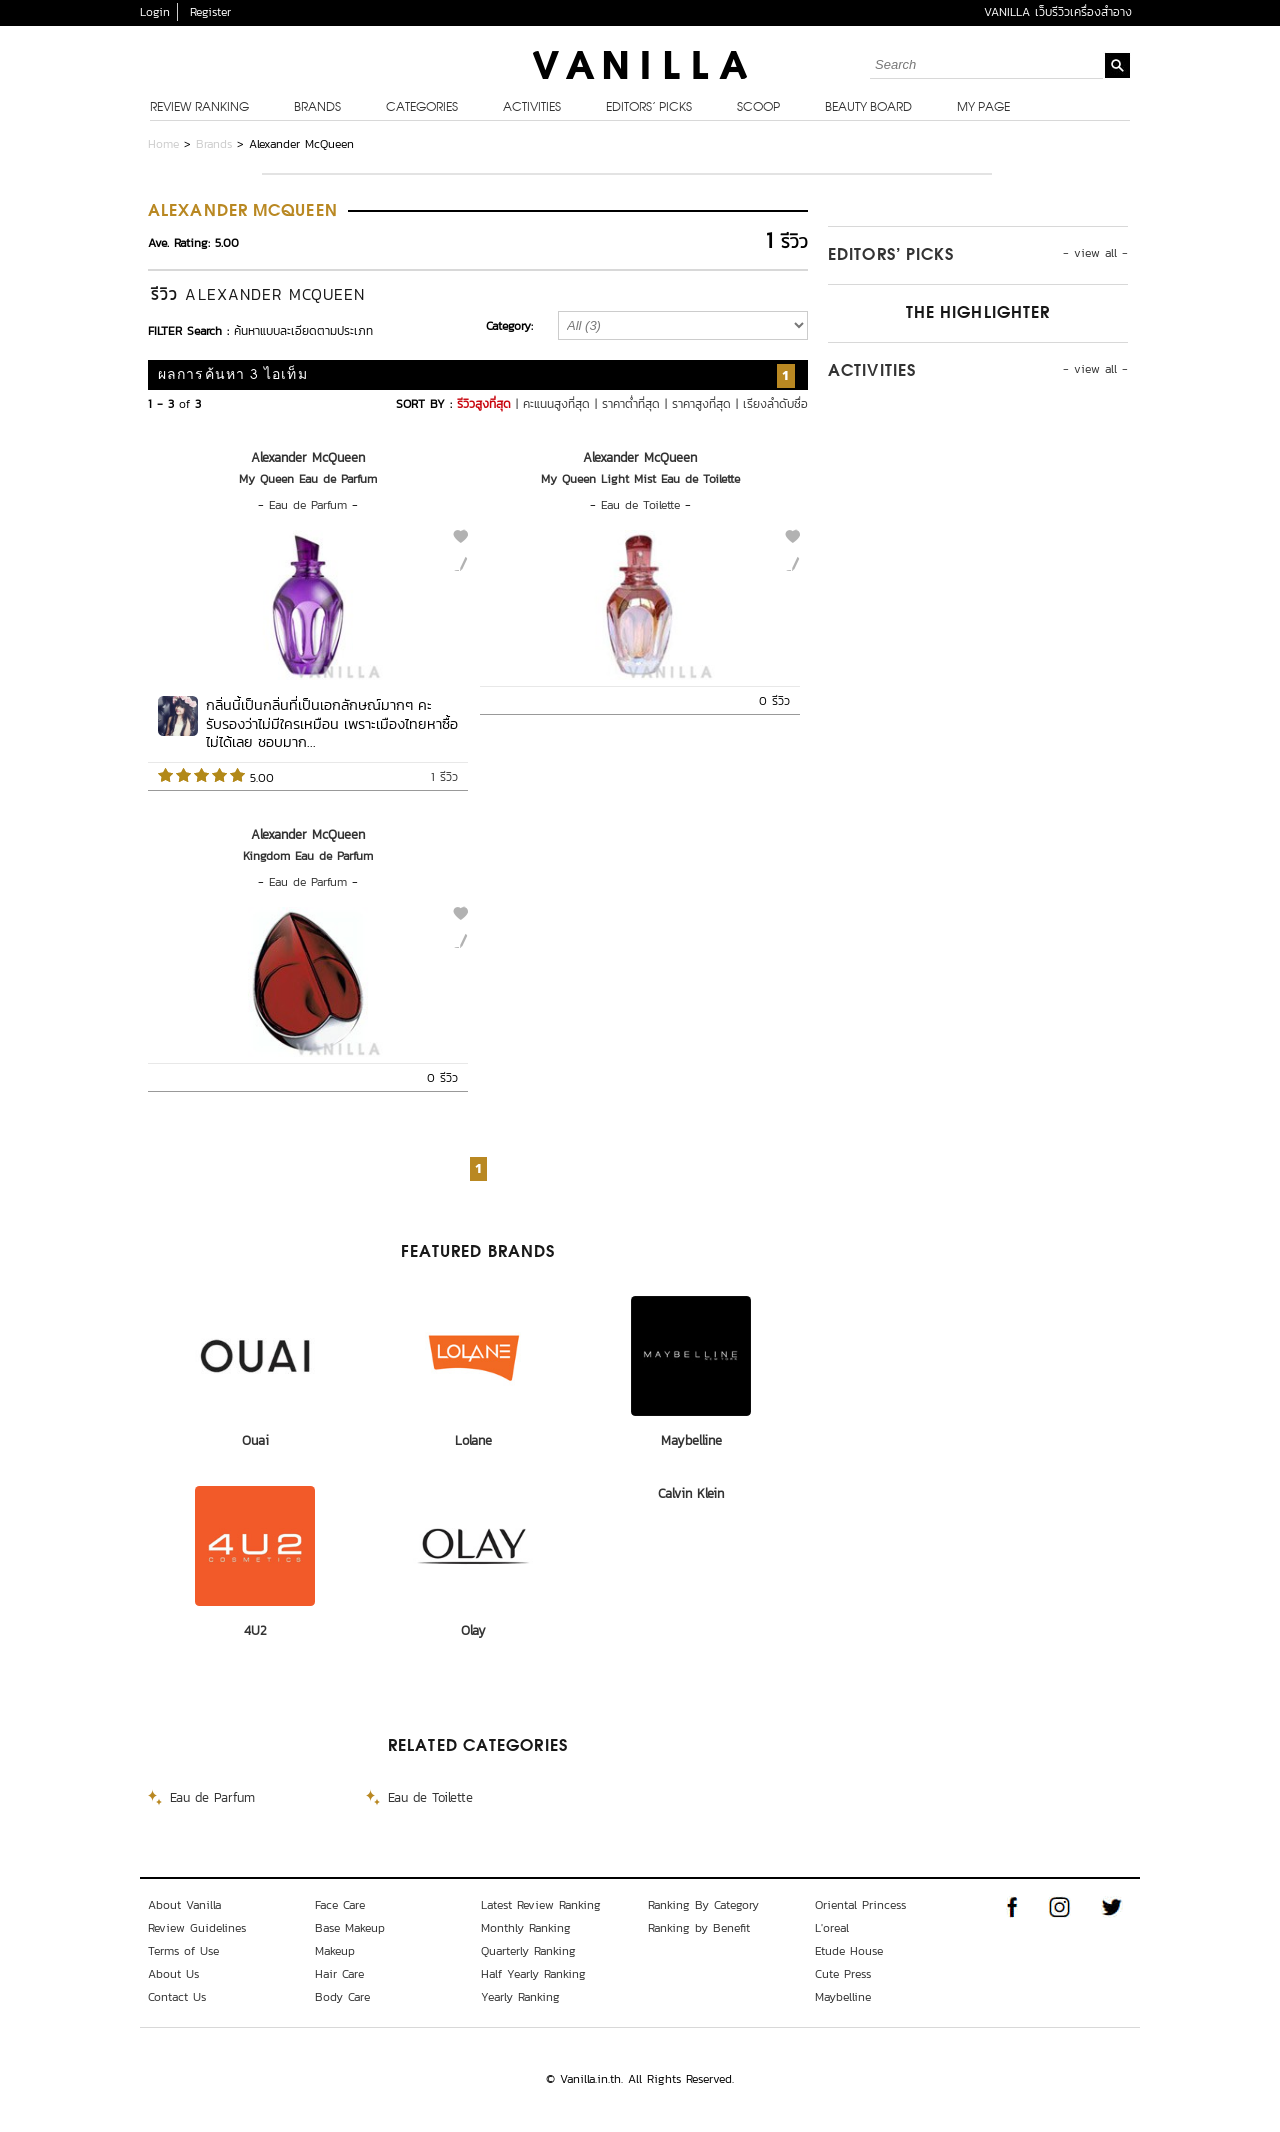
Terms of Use (183, 1951)
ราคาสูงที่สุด (701, 404)
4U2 (255, 1630)
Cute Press (843, 1974)
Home (163, 144)
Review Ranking (199, 108)
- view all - (1095, 253)
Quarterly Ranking (528, 1951)
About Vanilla (184, 1905)
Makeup (335, 1951)
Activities (532, 108)
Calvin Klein (691, 1493)
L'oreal (832, 1928)
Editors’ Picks (649, 108)
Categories (422, 108)
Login (155, 12)
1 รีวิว (444, 777)
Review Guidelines (197, 1928)
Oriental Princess (860, 1905)
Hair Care (339, 1974)
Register (210, 12)
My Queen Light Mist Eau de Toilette (640, 479)
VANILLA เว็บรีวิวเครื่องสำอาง (1058, 12)
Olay (473, 1630)
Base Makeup (350, 1928)
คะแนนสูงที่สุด (556, 404)
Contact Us (177, 1997)
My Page (983, 108)
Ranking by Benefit (699, 1928)
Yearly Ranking (520, 1997)
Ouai (255, 1440)
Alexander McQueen (308, 457)
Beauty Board (868, 108)
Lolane (473, 1440)
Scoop (758, 108)
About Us (173, 1974)
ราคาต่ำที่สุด (631, 404)
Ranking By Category (703, 1905)
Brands (317, 108)
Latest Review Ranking (541, 1905)
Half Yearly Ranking (533, 1974)
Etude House (849, 1951)
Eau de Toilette (640, 505)
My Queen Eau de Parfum (308, 479)
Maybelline (691, 1440)
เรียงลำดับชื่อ (775, 404)
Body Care (342, 1997)
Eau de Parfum (308, 505)
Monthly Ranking (526, 1928)
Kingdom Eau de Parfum (308, 856)
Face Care (340, 1905)
